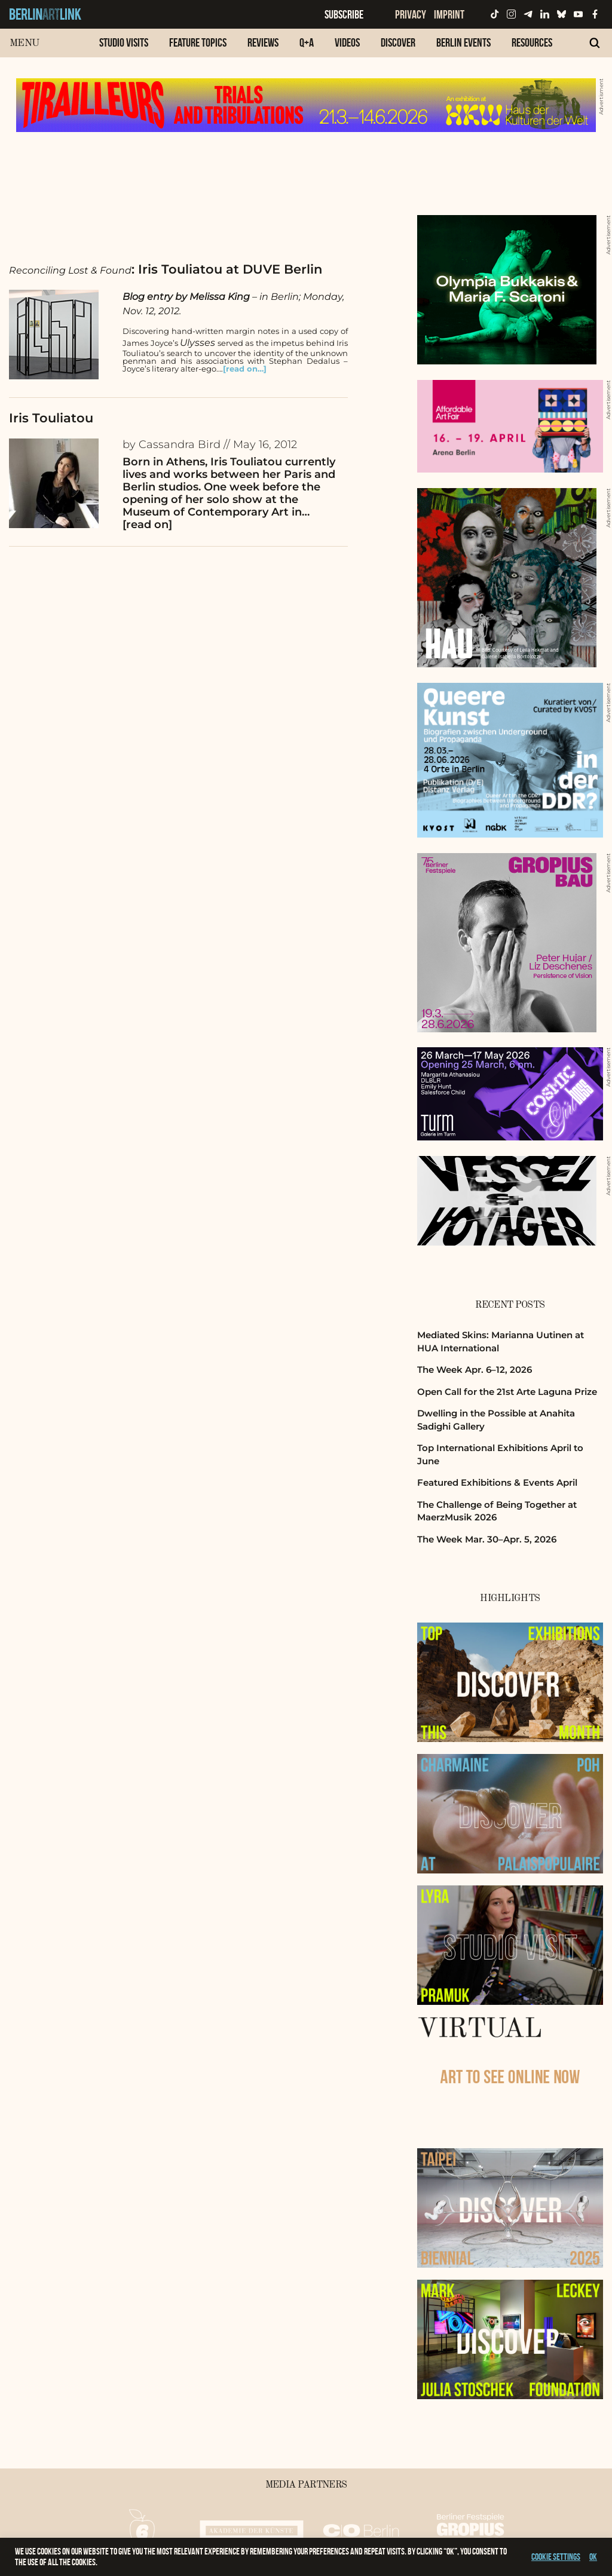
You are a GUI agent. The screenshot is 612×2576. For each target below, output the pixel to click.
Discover (398, 42)
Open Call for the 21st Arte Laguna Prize (507, 1391)
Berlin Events (463, 42)
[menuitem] (124, 48)
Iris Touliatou (51, 417)
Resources (532, 42)
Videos (347, 42)
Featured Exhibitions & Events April (497, 1482)
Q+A (306, 42)
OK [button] (593, 2557)
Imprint (449, 14)
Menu (24, 43)
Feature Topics (198, 42)
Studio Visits (123, 42)
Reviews (263, 42)
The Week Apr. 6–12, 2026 (474, 1369)
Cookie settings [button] (555, 2557)
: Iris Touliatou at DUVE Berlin (165, 269)
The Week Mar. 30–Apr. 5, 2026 (486, 1539)
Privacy (410, 14)
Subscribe (344, 14)
